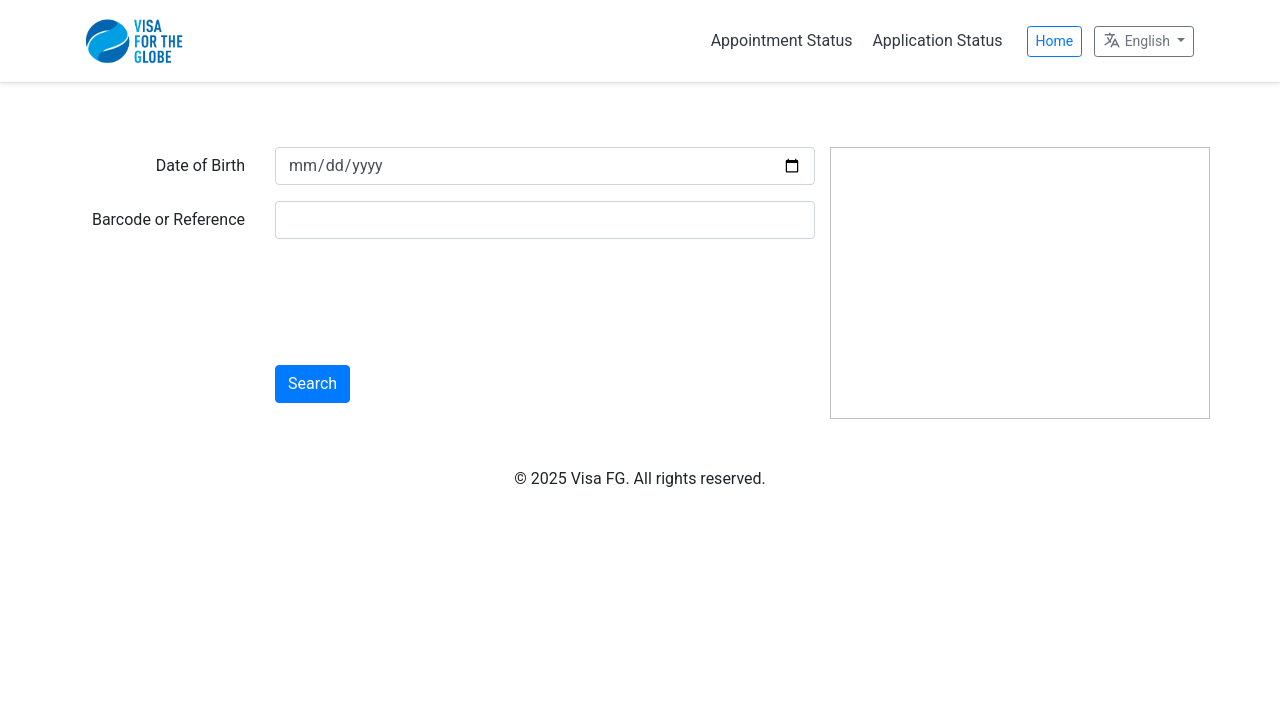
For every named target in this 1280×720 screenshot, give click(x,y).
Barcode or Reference (168, 219)
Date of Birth (200, 165)
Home (1055, 41)
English (1138, 40)
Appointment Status (782, 40)
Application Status (937, 40)
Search (312, 383)
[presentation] (427, 294)
